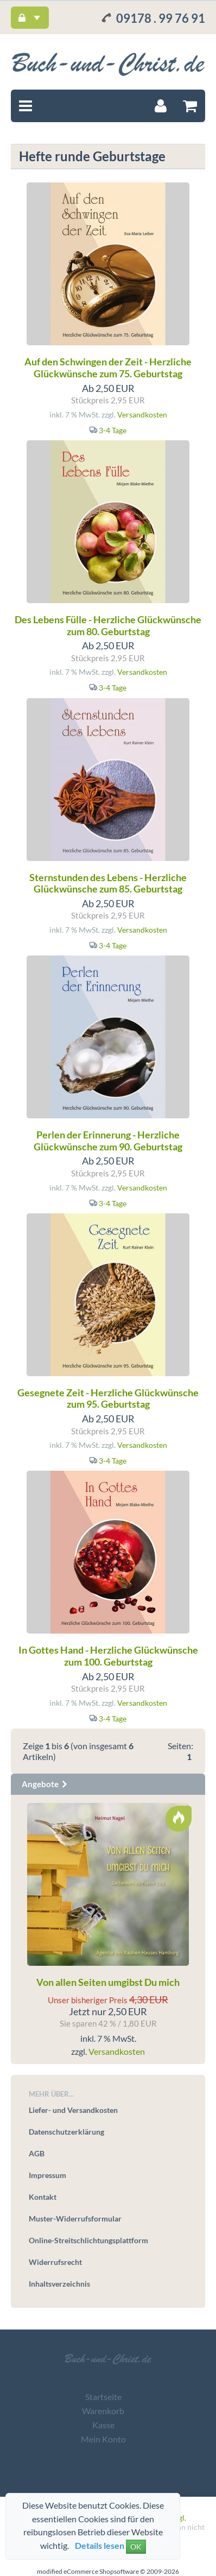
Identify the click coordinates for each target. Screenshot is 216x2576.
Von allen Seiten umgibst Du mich (108, 1982)
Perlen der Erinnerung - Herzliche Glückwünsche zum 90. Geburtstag (108, 1141)
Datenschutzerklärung (66, 2131)
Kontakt (42, 2196)
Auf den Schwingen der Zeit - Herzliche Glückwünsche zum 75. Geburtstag (108, 367)
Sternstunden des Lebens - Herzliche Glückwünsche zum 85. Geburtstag (108, 883)
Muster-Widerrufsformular (75, 2218)
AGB (37, 2153)
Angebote (45, 1784)
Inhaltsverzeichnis (59, 2283)
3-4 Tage (112, 430)
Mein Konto (103, 2439)
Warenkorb (103, 2411)
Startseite (103, 2396)
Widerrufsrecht (55, 2262)
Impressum (47, 2175)
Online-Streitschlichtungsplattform (88, 2240)
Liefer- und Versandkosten (73, 2110)
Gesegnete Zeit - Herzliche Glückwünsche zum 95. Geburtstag (108, 1398)
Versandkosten (142, 414)
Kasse (103, 2425)
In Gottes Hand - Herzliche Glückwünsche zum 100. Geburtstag (108, 1656)
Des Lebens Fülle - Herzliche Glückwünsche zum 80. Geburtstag (108, 625)
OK (136, 2546)
